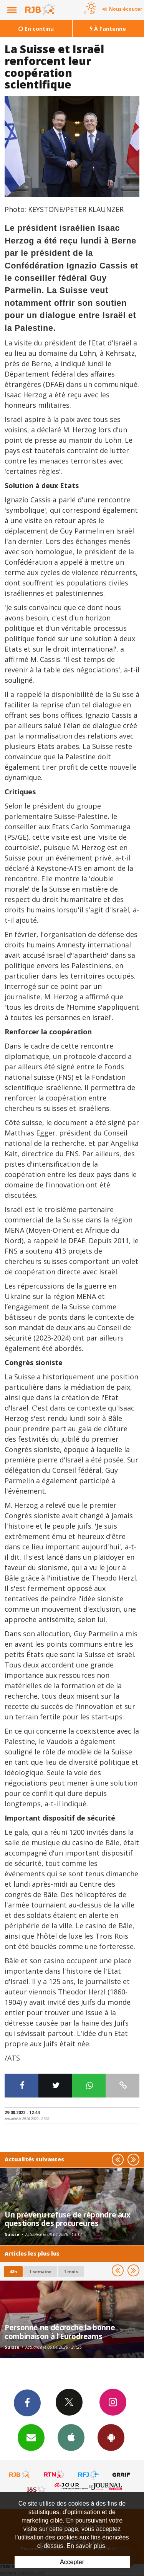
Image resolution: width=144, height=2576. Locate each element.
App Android (111, 2437)
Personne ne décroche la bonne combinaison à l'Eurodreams (60, 2332)
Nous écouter (125, 9)
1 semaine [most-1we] (40, 2271)
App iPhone (71, 2437)
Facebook (27, 2402)
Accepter (72, 2562)
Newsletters (31, 2437)
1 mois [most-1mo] (71, 2271)
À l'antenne (108, 28)
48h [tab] (13, 2271)
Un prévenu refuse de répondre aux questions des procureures (68, 2219)
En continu (36, 28)
